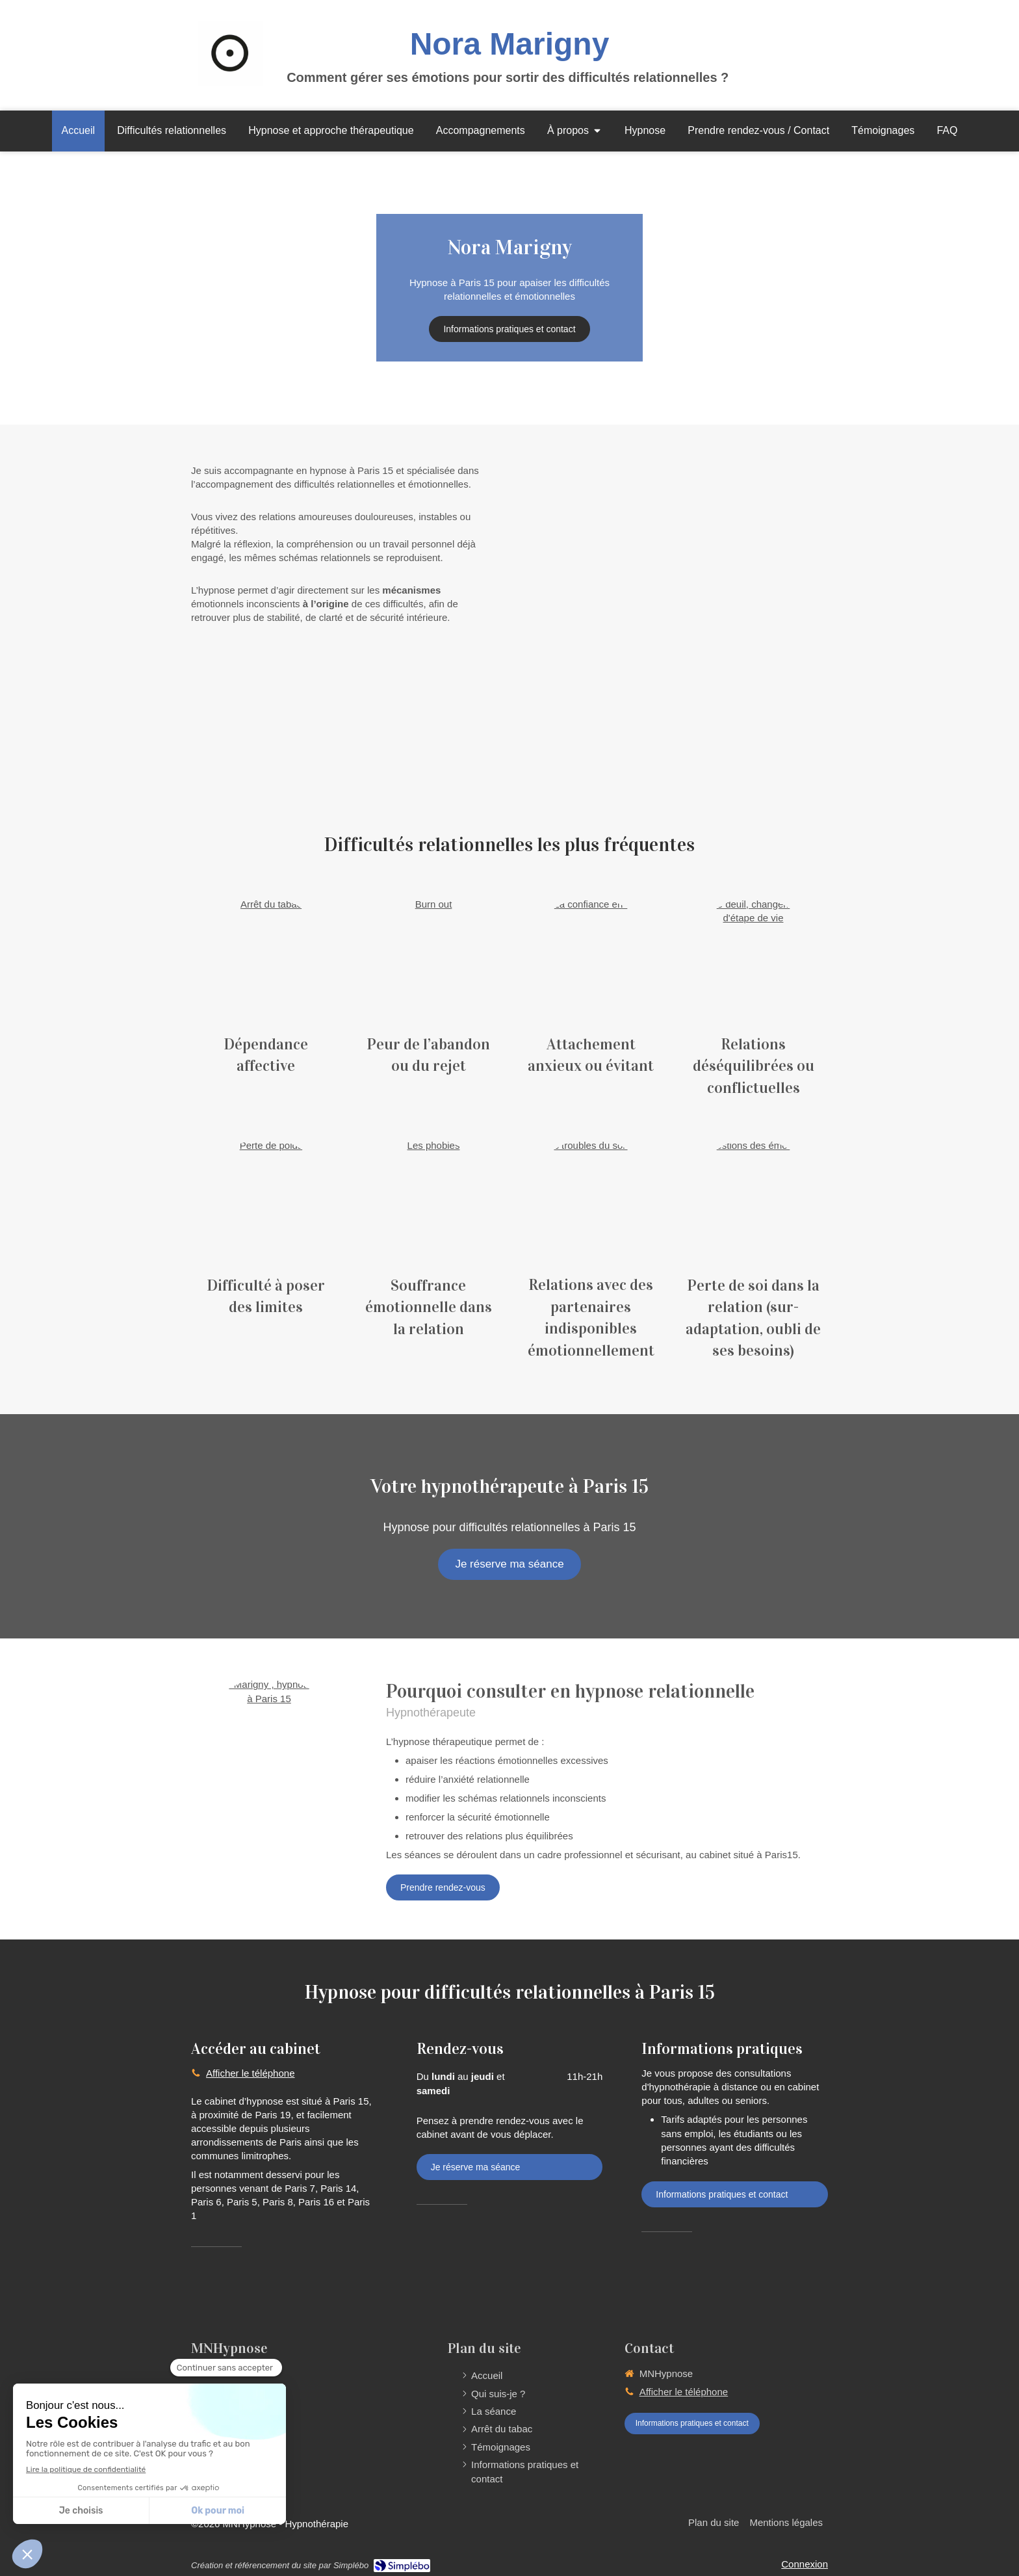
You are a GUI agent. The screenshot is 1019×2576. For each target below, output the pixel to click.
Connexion (804, 2563)
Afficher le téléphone (250, 2073)
